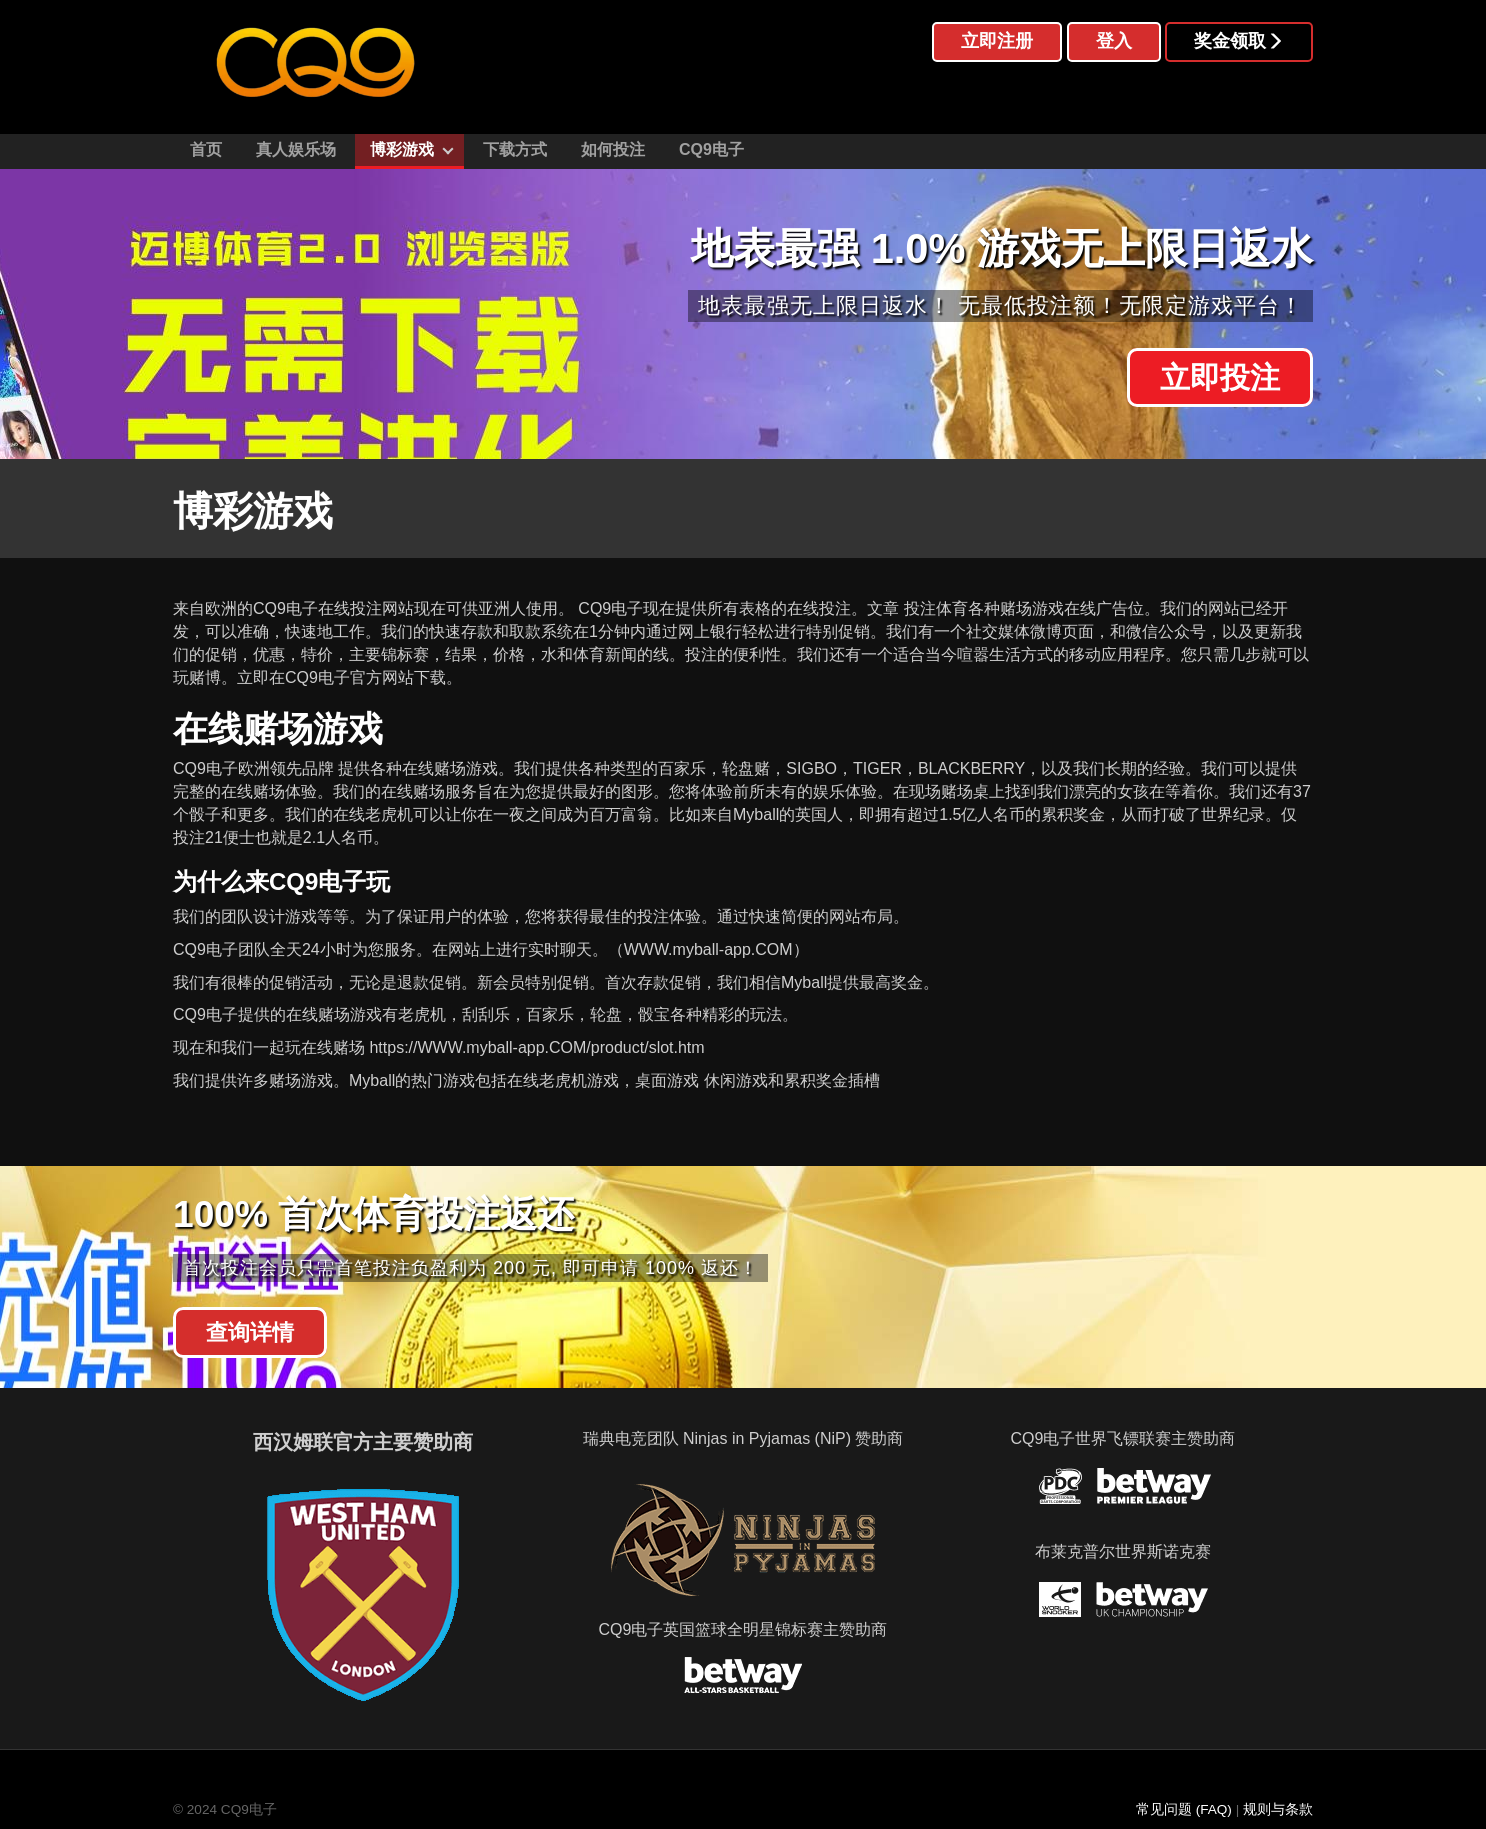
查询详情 (250, 1332)
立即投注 (1220, 378)
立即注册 (997, 41)
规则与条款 (1278, 1809)
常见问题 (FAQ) (1184, 1809)
